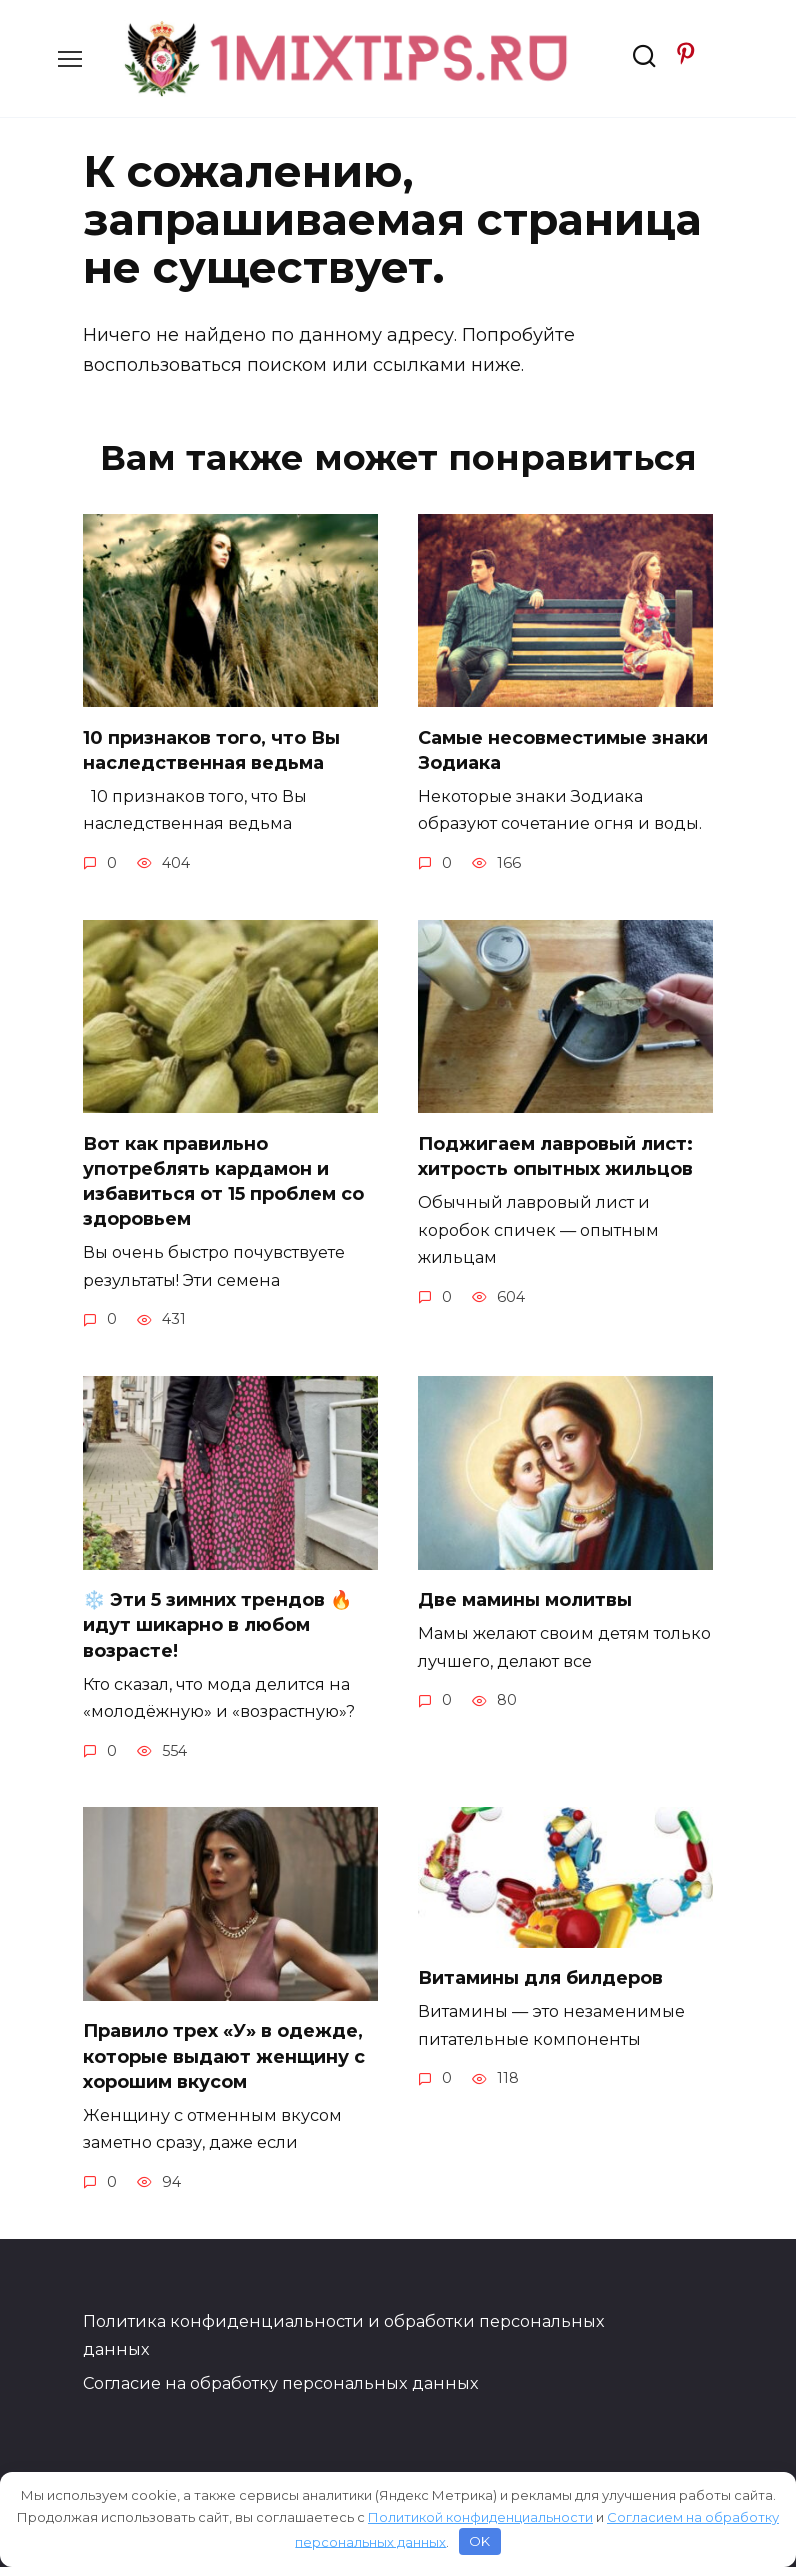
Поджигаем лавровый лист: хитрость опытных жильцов (555, 1155)
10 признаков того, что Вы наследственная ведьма (211, 749)
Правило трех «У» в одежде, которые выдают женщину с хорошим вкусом (224, 2056)
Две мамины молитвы (525, 1600)
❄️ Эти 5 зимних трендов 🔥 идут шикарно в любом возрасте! (217, 1625)
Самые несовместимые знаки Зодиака (563, 749)
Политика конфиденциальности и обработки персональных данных (344, 2335)
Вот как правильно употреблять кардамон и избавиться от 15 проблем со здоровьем (223, 1181)
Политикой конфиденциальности (480, 2517)
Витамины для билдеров (540, 1978)
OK (479, 2541)
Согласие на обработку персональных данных (281, 2383)
